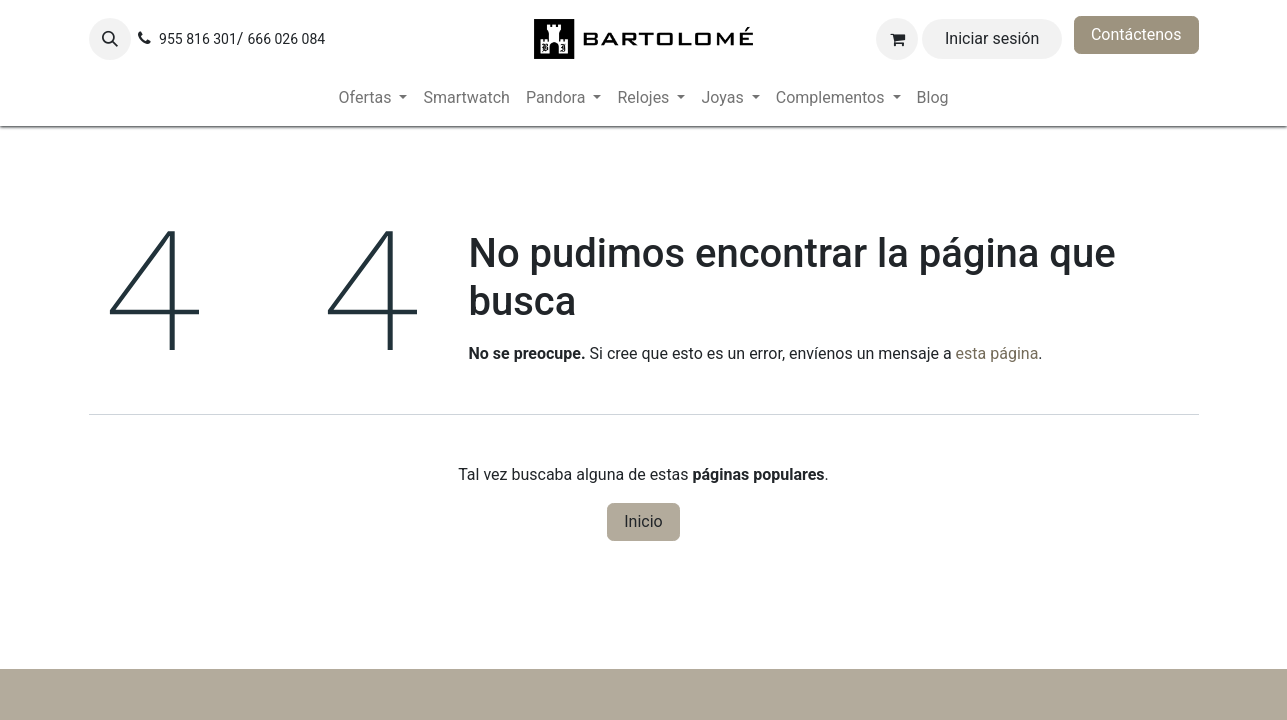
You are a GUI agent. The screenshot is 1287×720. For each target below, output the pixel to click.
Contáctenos (1136, 34)
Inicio (643, 521)
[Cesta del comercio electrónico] (897, 39)
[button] (110, 39)
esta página (997, 353)
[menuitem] (373, 98)
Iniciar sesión (992, 38)
